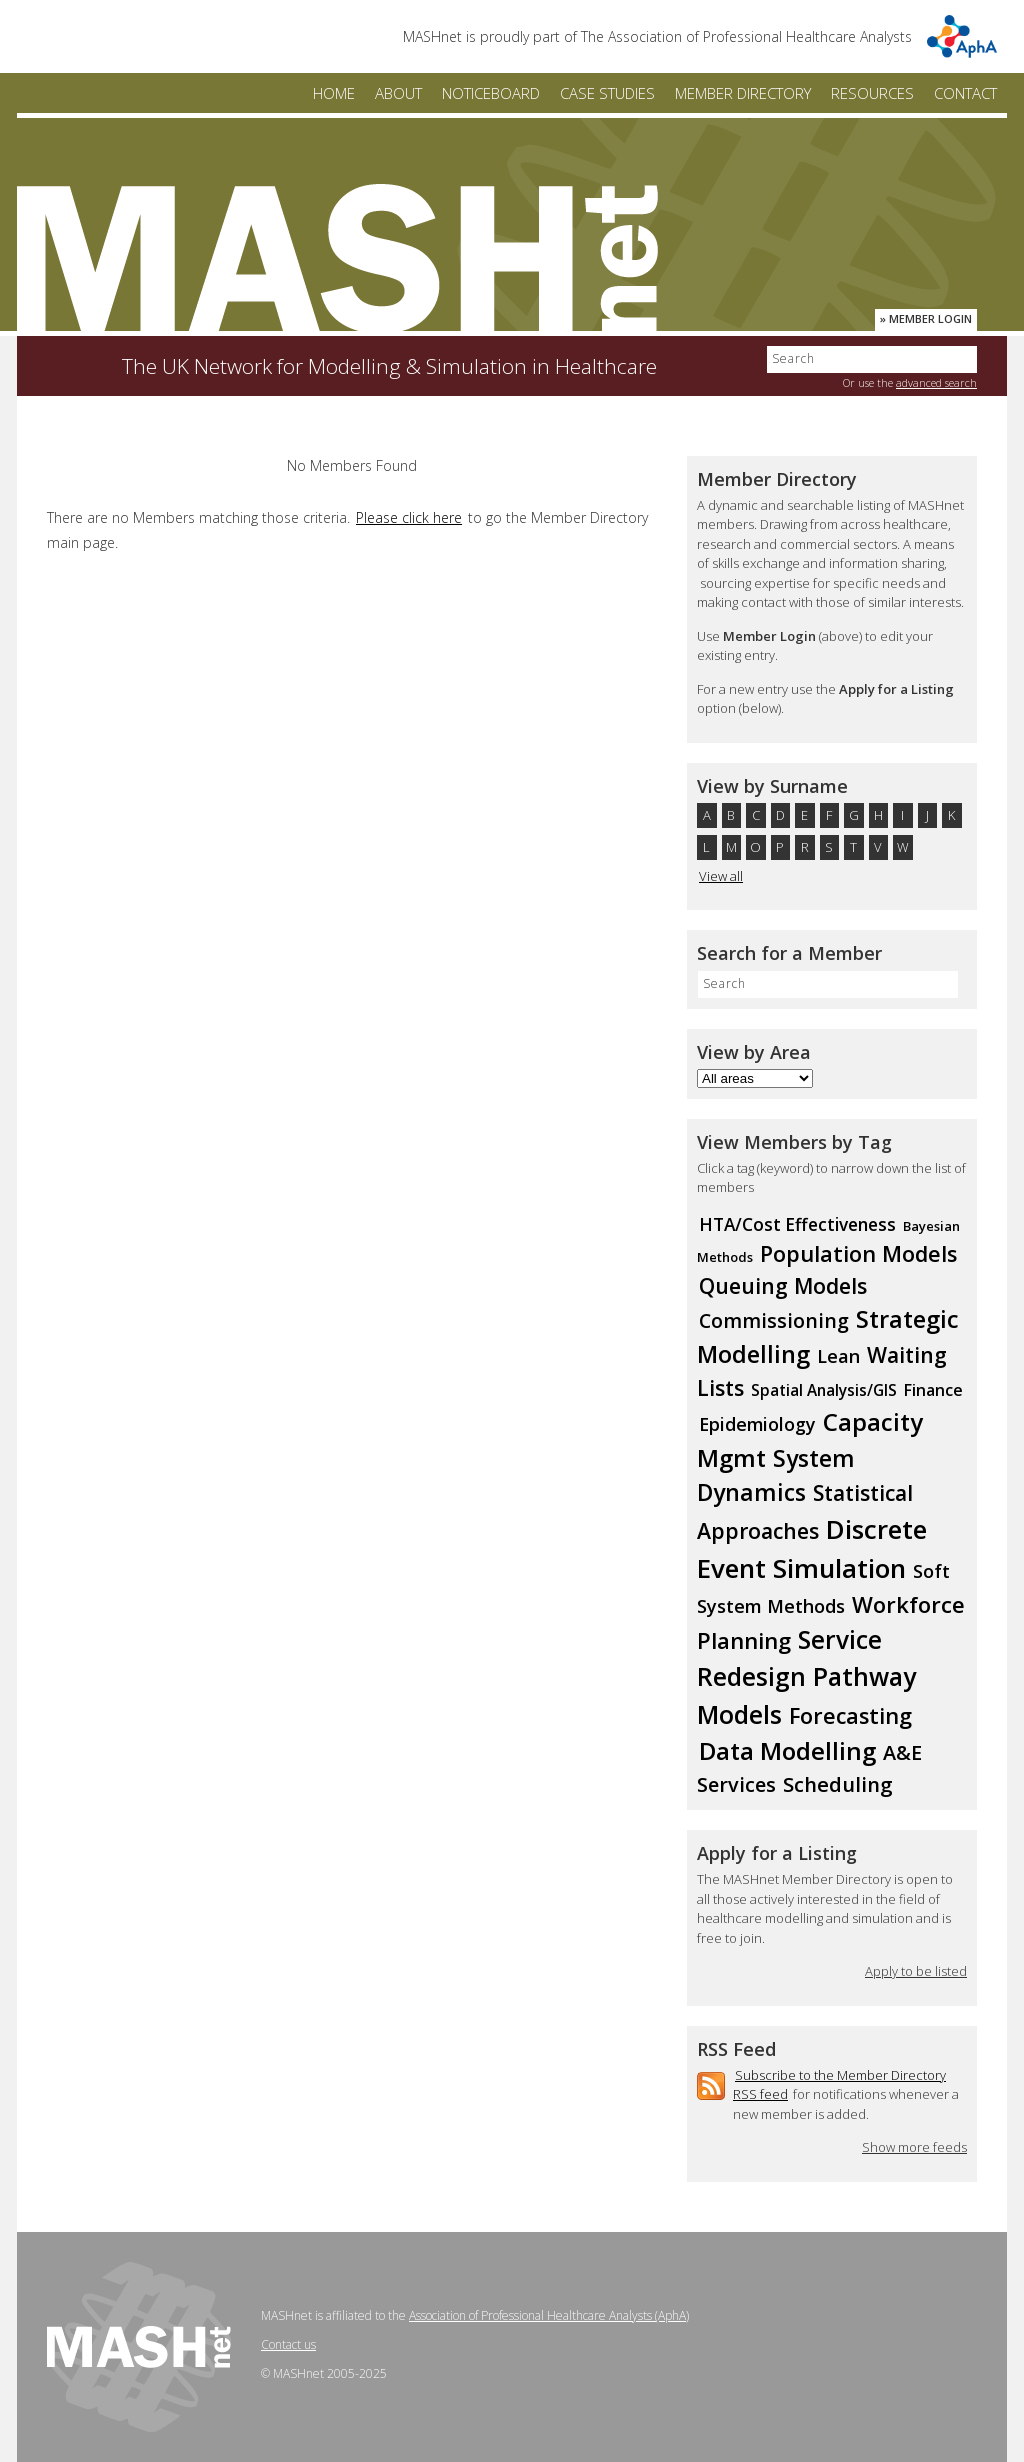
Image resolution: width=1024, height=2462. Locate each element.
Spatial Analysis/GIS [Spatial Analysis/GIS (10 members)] (824, 1390)
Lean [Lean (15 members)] (838, 1356)
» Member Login (926, 318)
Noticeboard (491, 93)
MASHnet (337, 257)
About (398, 93)
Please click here (409, 517)
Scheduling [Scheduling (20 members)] (838, 1784)
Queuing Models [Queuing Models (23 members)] (783, 1285)
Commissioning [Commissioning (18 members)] (774, 1320)
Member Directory (743, 93)
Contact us (288, 2344)
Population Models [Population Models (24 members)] (858, 1253)
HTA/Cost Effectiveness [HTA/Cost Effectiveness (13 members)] (797, 1224)
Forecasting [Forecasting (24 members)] (850, 1715)
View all (721, 876)
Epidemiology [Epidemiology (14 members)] (757, 1424)
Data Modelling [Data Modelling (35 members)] (787, 1750)
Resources (872, 93)
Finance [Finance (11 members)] (933, 1390)
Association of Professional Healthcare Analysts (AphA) (549, 2315)
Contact (965, 93)
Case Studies (607, 93)
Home (334, 93)
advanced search (936, 382)
